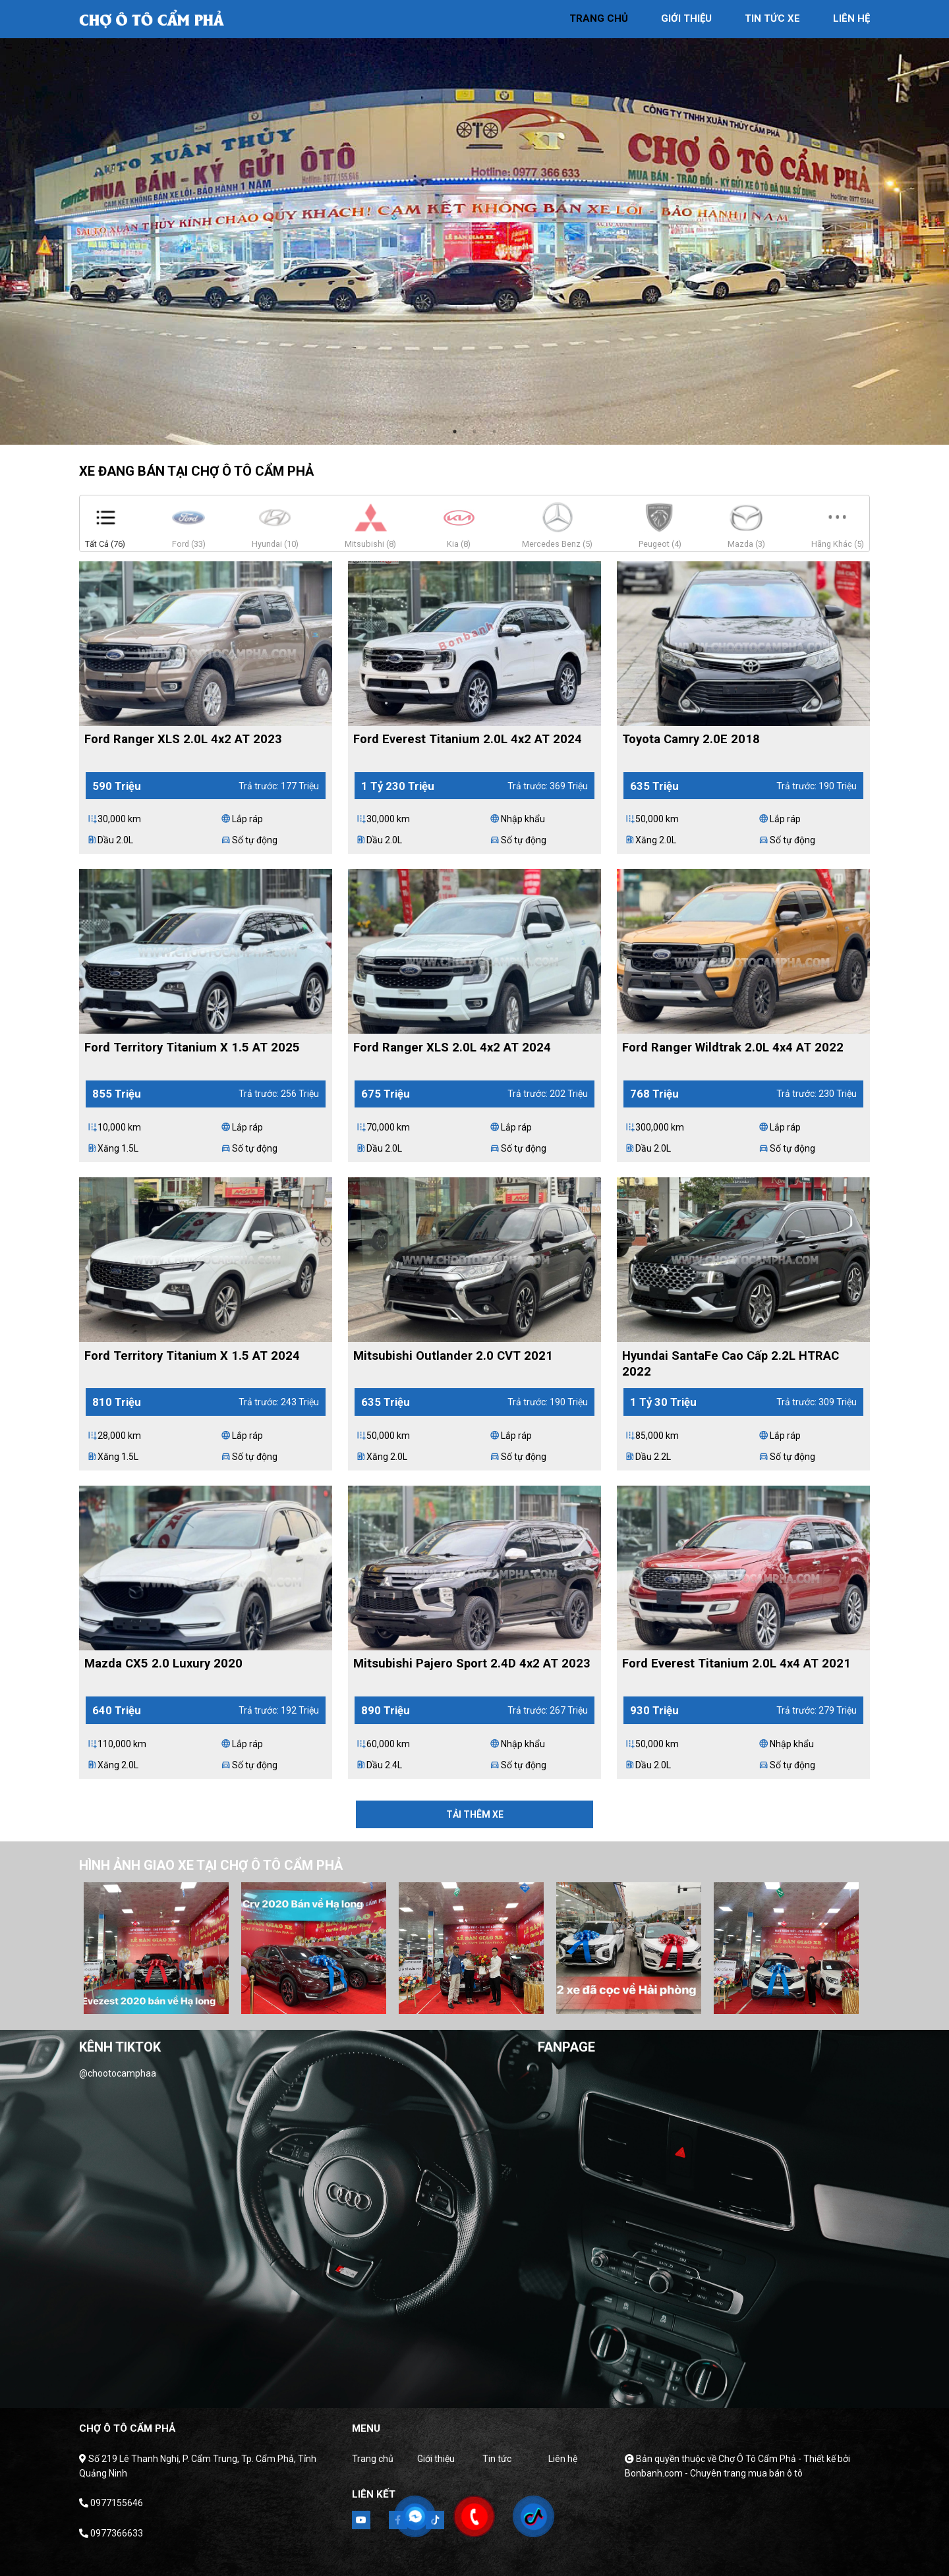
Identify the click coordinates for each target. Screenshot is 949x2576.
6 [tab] (516, 2000)
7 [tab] (536, 2000)
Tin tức (496, 2458)
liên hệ (851, 18)
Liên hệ (562, 2458)
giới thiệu (686, 18)
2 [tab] (474, 431)
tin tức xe (772, 18)
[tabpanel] (474, 222)
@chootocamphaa (117, 2073)
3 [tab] (494, 431)
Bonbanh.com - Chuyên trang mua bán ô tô (714, 2473)
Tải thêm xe (474, 1814)
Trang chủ (372, 2458)
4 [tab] (477, 2000)
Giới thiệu (436, 2458)
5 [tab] (496, 2000)
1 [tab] (454, 431)
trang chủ (598, 18)
